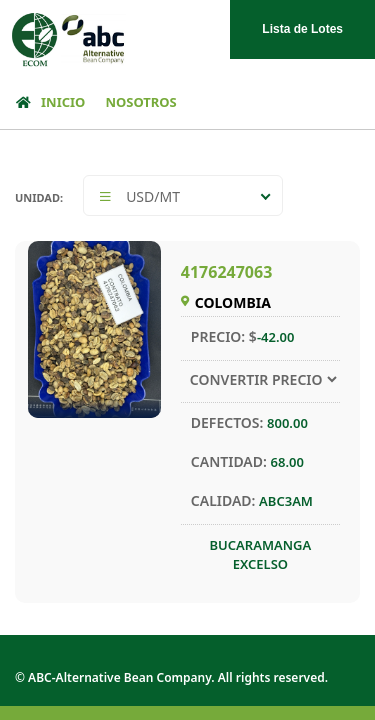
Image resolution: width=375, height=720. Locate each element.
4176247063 (227, 272)
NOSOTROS (140, 102)
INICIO (47, 102)
